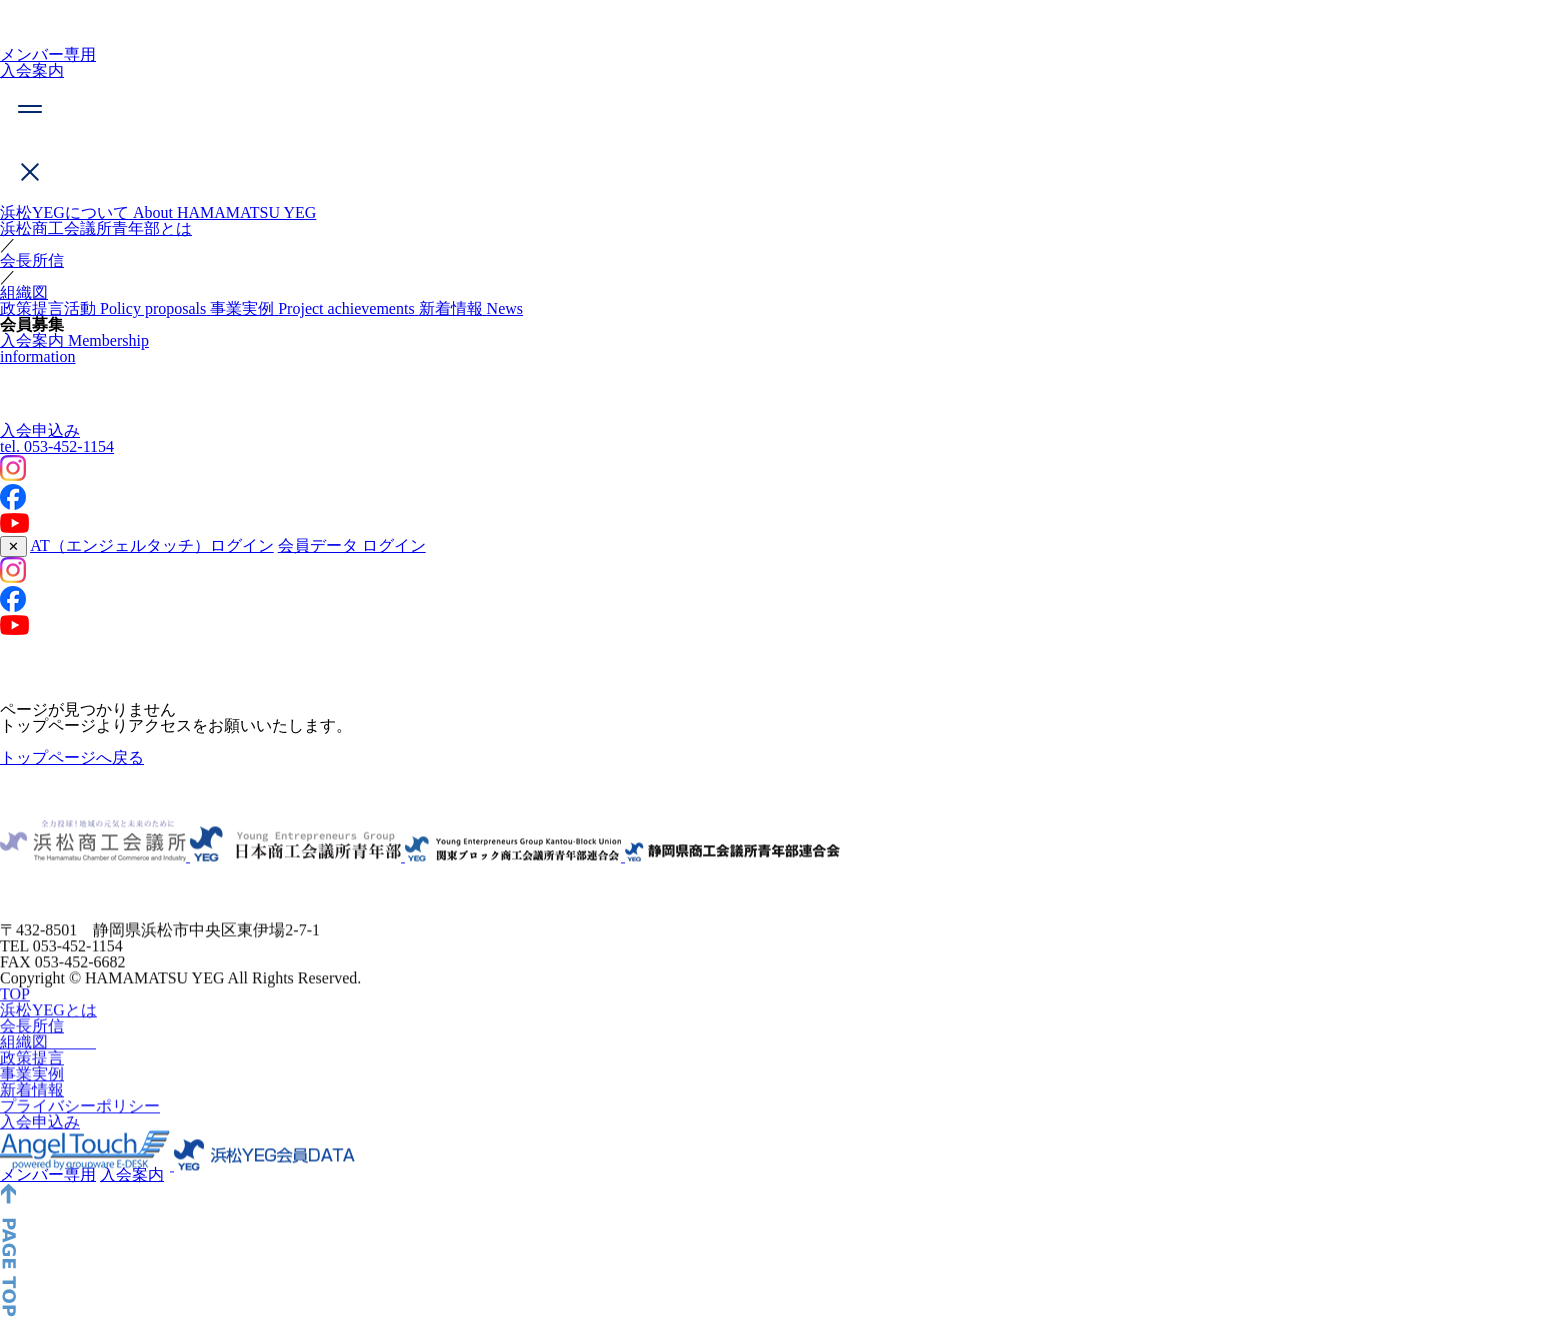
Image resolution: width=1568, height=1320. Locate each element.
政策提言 (32, 1096)
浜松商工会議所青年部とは (96, 228)
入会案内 (32, 70)
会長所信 (32, 260)
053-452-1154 (57, 446)
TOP (15, 1032)
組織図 (24, 292)
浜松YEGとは (48, 1048)
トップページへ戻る (72, 757)
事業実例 (32, 1112)
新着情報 (32, 1128)
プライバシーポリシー (80, 1144)
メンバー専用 (48, 54)
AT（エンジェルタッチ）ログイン (152, 545)
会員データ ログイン (352, 545)
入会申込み (40, 430)
